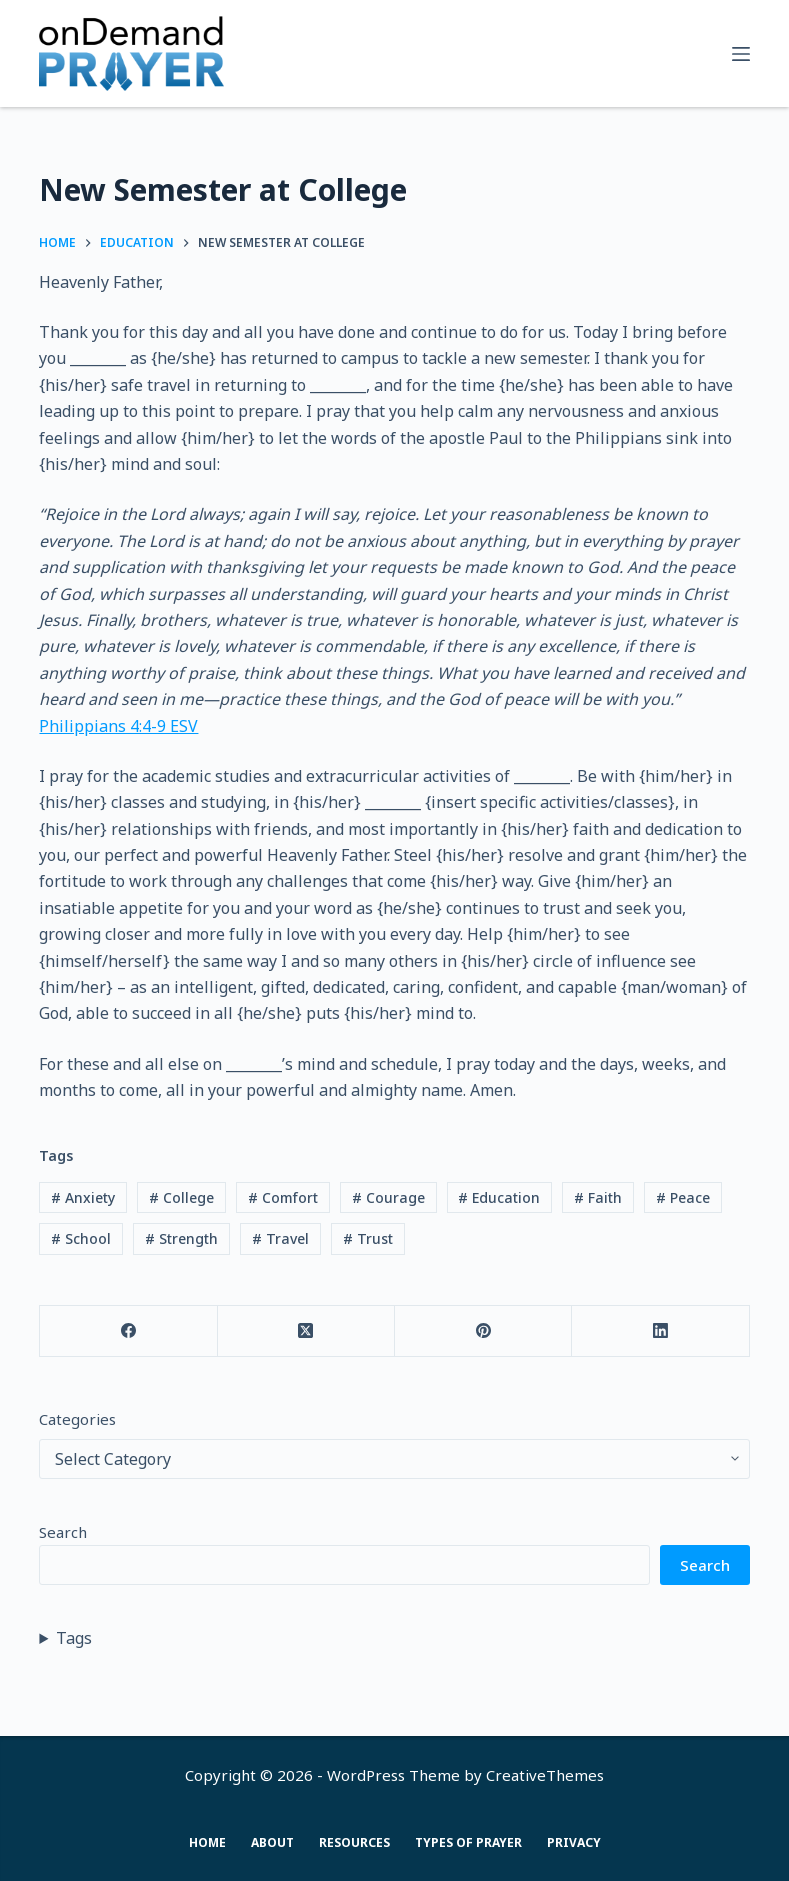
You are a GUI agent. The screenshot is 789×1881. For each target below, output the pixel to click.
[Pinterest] (483, 1331)
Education (499, 1197)
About (272, 1843)
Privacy (574, 1843)
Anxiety (83, 1197)
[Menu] (741, 54)
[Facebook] (128, 1331)
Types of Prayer (468, 1843)
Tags (74, 1638)
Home (207, 1843)
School (81, 1238)
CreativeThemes (545, 1775)
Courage (388, 1197)
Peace (683, 1197)
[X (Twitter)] (306, 1331)
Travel (280, 1238)
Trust (368, 1238)
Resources (354, 1843)
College (181, 1197)
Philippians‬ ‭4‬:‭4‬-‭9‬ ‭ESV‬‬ (118, 726)
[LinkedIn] (660, 1331)
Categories (77, 1419)
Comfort (283, 1197)
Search (63, 1532)
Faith (598, 1197)
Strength (181, 1238)
